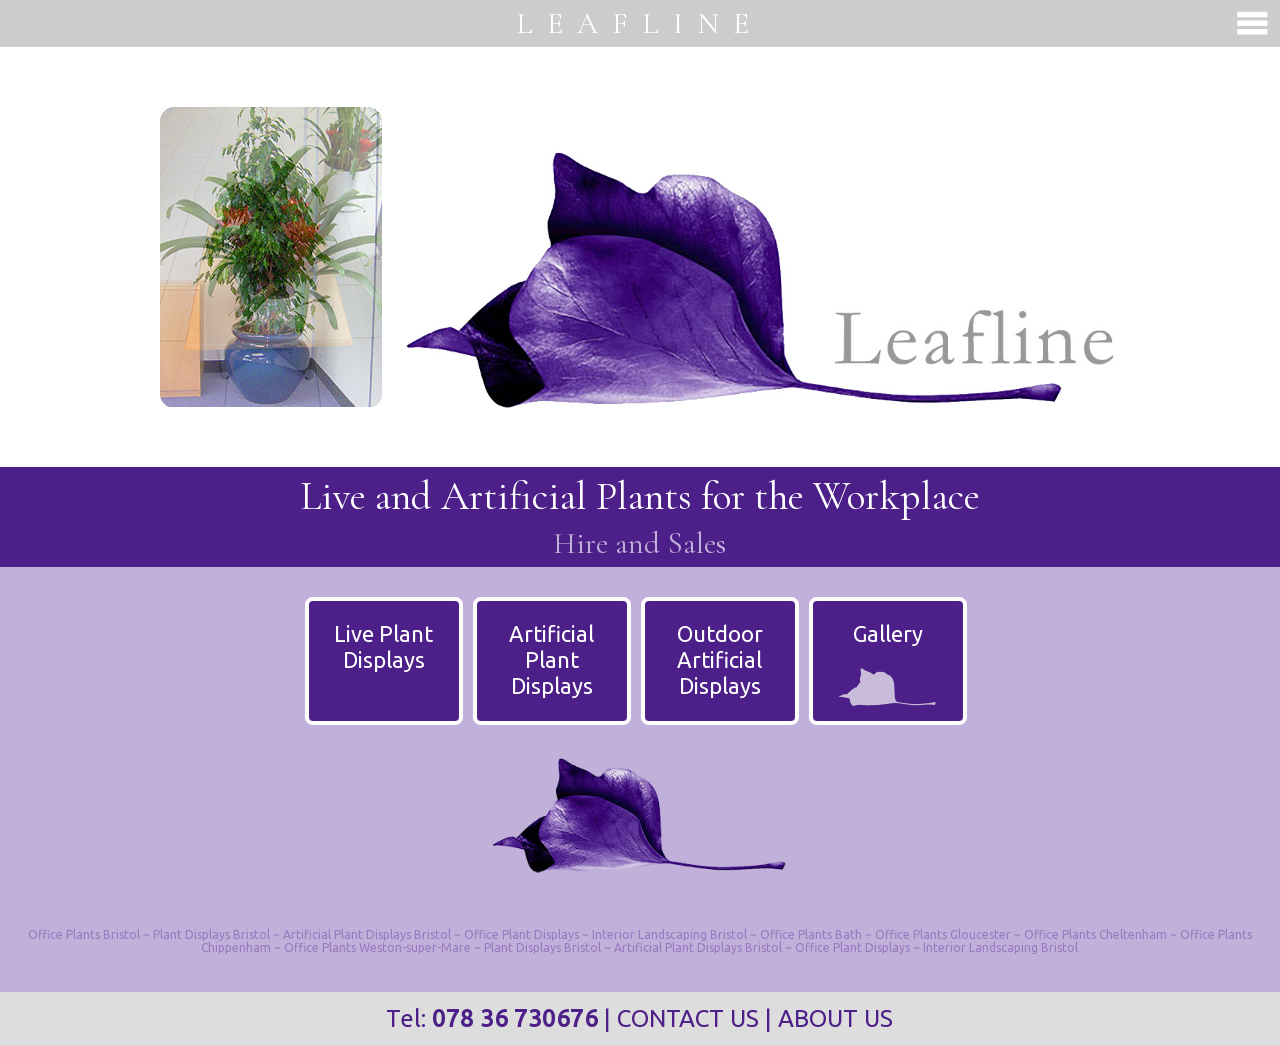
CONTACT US (688, 1018)
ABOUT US (835, 1018)
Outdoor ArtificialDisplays (720, 659)
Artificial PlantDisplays (551, 659)
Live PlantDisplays (383, 646)
